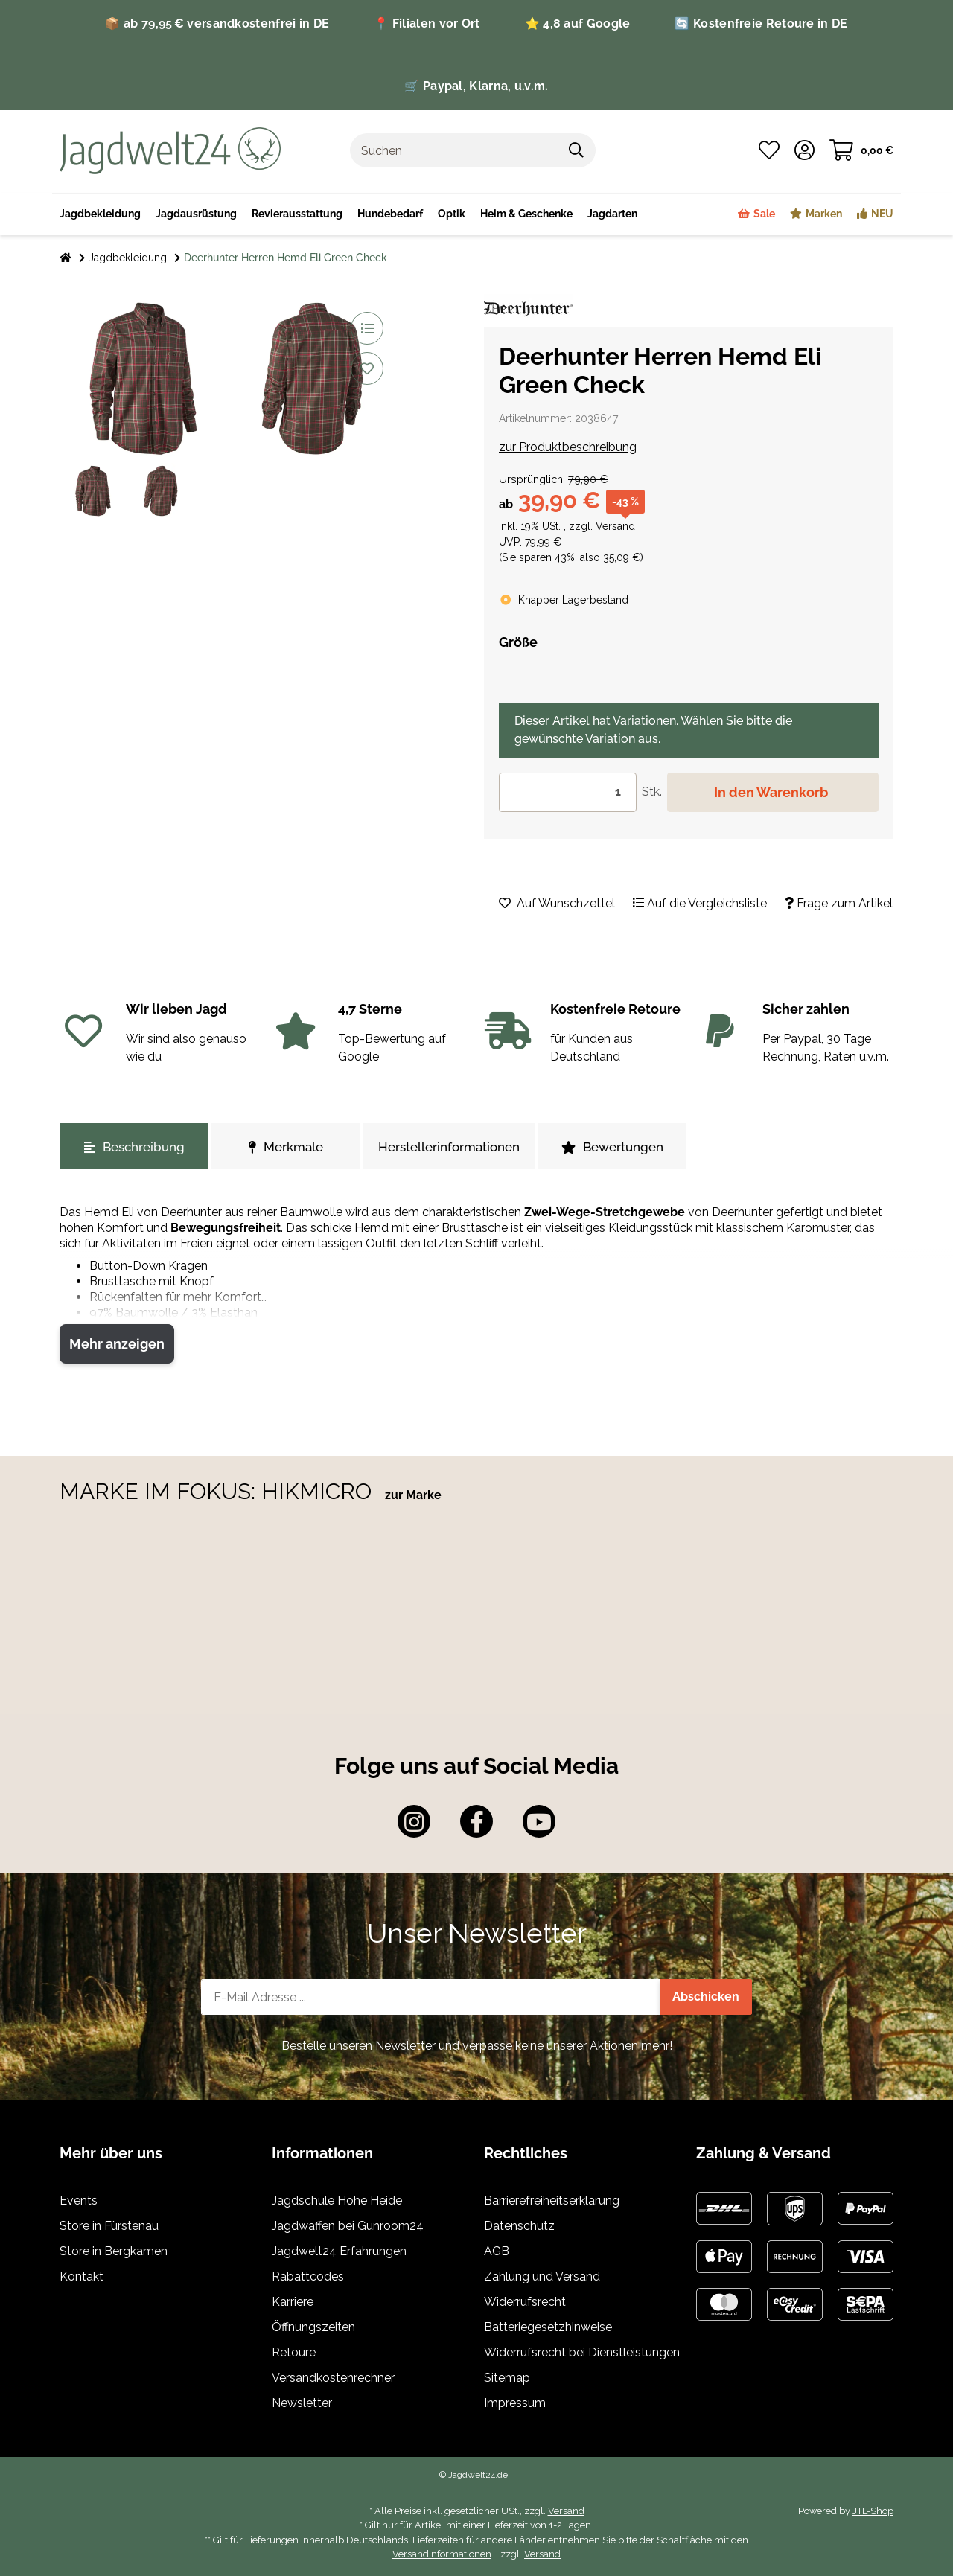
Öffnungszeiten (313, 2327)
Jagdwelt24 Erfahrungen (339, 2251)
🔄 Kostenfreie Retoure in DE (761, 23)
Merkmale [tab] (286, 1147)
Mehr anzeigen (117, 1344)
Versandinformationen (441, 2554)
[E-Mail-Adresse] (430, 1997)
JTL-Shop (872, 2510)
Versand (615, 526)
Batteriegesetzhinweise (548, 2327)
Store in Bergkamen (114, 2251)
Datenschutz (519, 2226)
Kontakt (81, 2276)
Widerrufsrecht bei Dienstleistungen (582, 2352)
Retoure (294, 2352)
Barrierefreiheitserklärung (551, 2200)
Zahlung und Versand (542, 2276)
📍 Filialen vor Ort (426, 23)
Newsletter (302, 2403)
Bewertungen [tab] (612, 1147)
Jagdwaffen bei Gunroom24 (348, 2226)
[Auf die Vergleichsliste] (367, 328)
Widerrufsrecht (525, 2302)
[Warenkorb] (861, 150)
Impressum (515, 2403)
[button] (804, 150)
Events (79, 2200)
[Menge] (568, 792)
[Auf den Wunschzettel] (367, 368)
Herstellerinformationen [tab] (449, 1147)
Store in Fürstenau (109, 2226)
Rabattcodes (308, 2276)
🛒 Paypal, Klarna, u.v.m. (476, 86)
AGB (496, 2251)
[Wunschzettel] (769, 150)
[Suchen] (454, 150)
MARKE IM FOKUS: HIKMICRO (218, 1491)
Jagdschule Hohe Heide (337, 2200)
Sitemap (507, 2378)
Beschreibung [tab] (134, 1147)
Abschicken (705, 1996)
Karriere (292, 2302)
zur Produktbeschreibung (568, 447)
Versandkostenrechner (333, 2378)
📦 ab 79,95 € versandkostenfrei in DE (217, 23)
